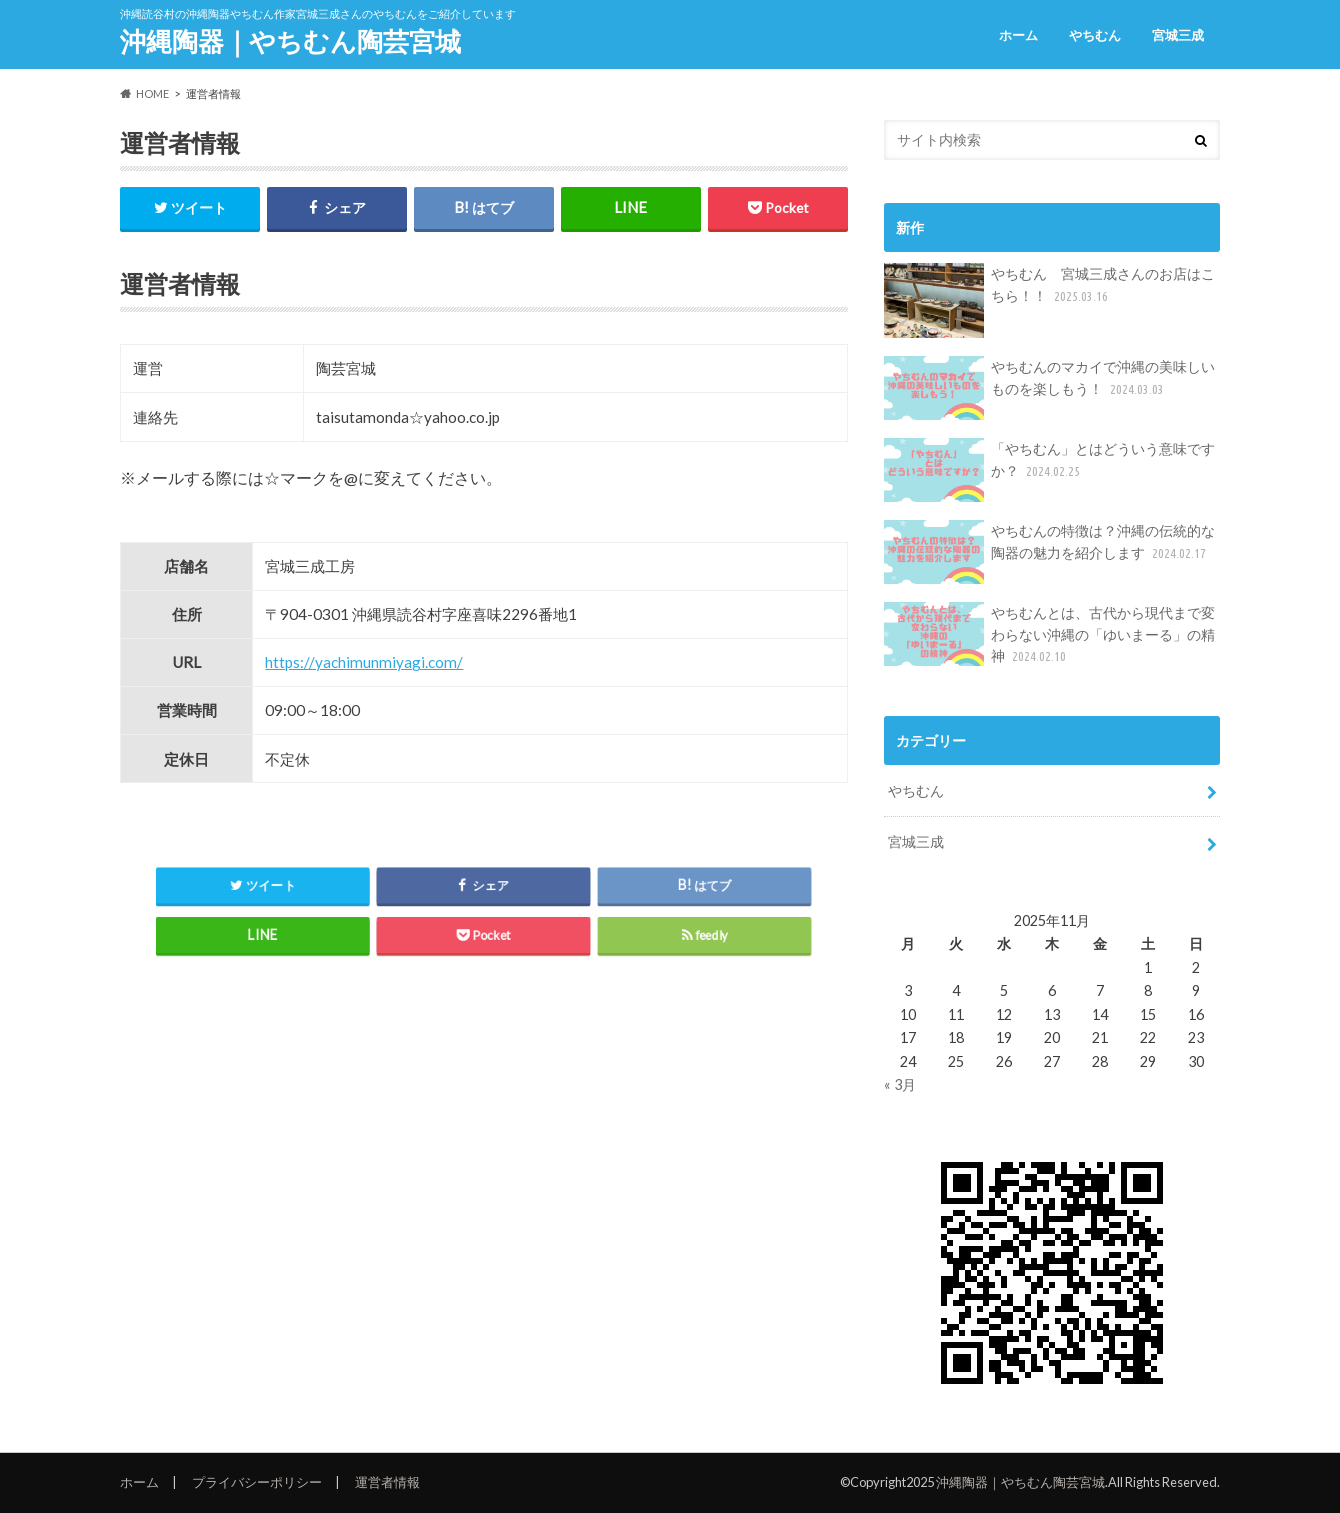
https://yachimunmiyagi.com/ (364, 662)
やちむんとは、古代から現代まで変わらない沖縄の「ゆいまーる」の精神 (1049, 634)
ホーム (1018, 35)
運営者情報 (387, 1482)
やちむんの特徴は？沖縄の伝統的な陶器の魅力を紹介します (1049, 552)
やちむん (1095, 35)
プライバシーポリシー (257, 1482)
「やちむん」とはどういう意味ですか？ (1049, 470)
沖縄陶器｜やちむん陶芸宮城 (290, 41)
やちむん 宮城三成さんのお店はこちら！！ (1049, 300)
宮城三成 (1178, 35)
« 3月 (900, 1084)
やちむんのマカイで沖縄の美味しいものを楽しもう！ (1049, 388)
